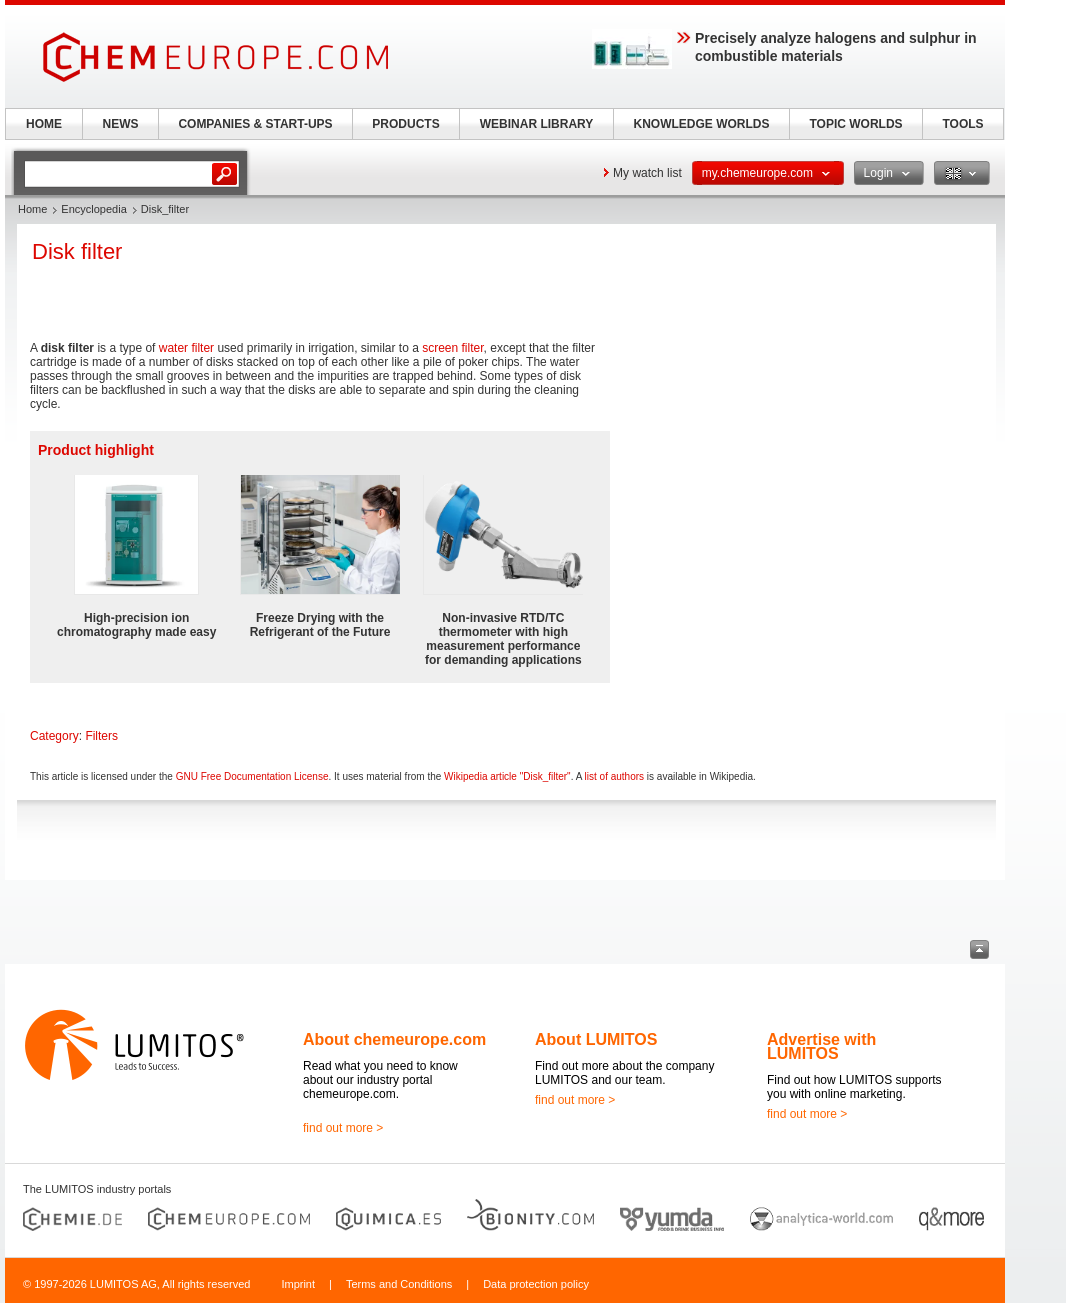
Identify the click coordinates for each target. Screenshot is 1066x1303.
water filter (186, 348)
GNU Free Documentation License (252, 776)
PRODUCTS (405, 124)
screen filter (452, 348)
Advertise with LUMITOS (821, 1046)
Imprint (298, 1284)
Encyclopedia (93, 209)
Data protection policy (536, 1284)
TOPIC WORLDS (855, 124)
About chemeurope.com (394, 1039)
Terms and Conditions (399, 1284)
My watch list (647, 173)
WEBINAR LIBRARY (537, 124)
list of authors (614, 776)
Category (54, 736)
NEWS (121, 124)
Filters (101, 736)
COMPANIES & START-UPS (255, 124)
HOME (44, 124)
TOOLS (962, 124)
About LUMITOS (596, 1039)
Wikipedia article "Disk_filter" (507, 776)
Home (32, 209)
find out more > (343, 1128)
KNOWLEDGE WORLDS (702, 124)
